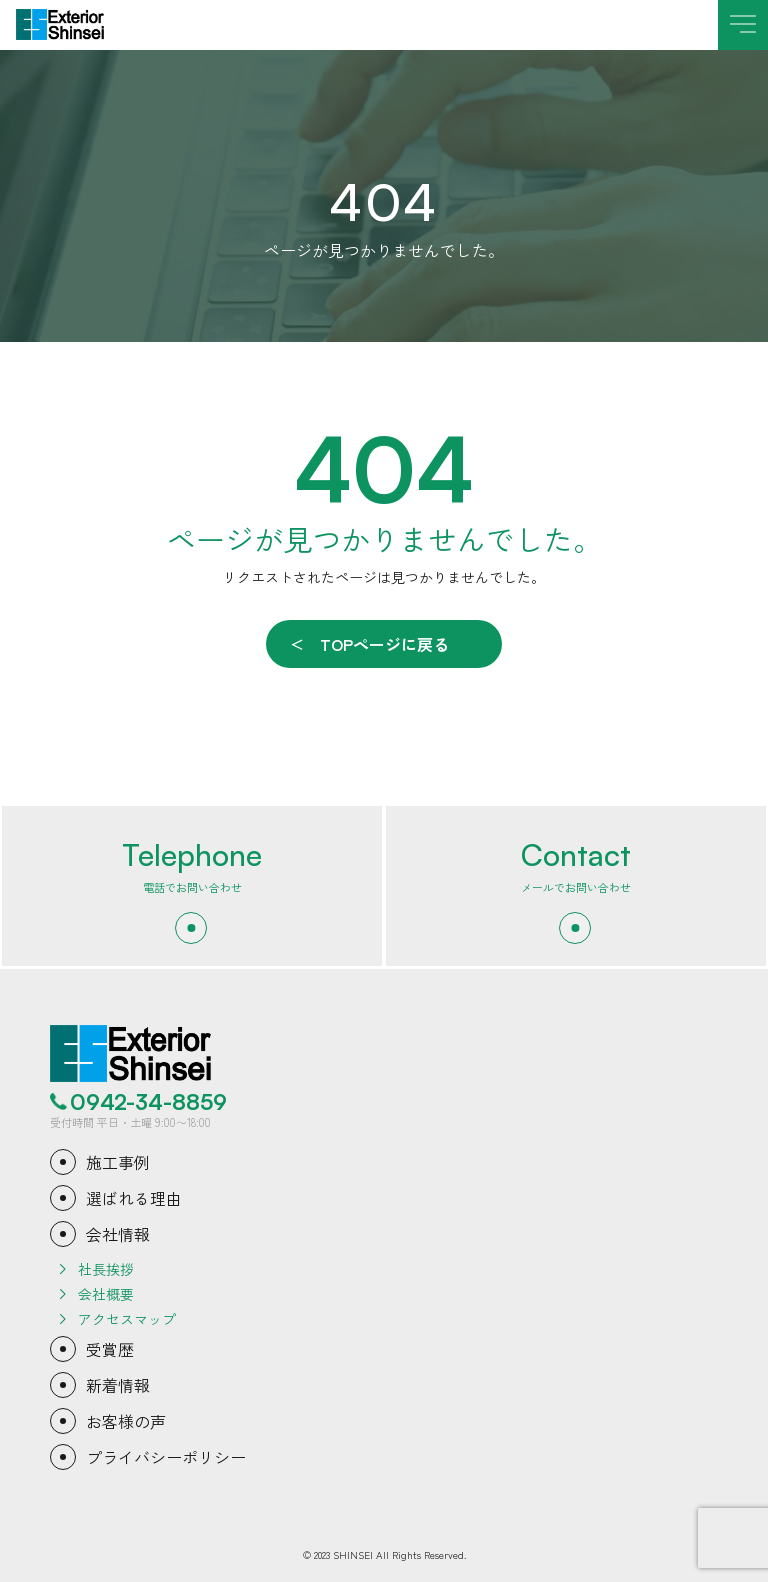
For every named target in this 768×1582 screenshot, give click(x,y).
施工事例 (118, 1162)
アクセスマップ (127, 1319)
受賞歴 (110, 1349)
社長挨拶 (106, 1269)
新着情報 (118, 1385)
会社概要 (106, 1294)
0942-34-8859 (148, 1102)
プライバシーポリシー (166, 1457)
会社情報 (118, 1234)
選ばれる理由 (134, 1198)
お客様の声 (126, 1421)
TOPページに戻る (384, 644)
